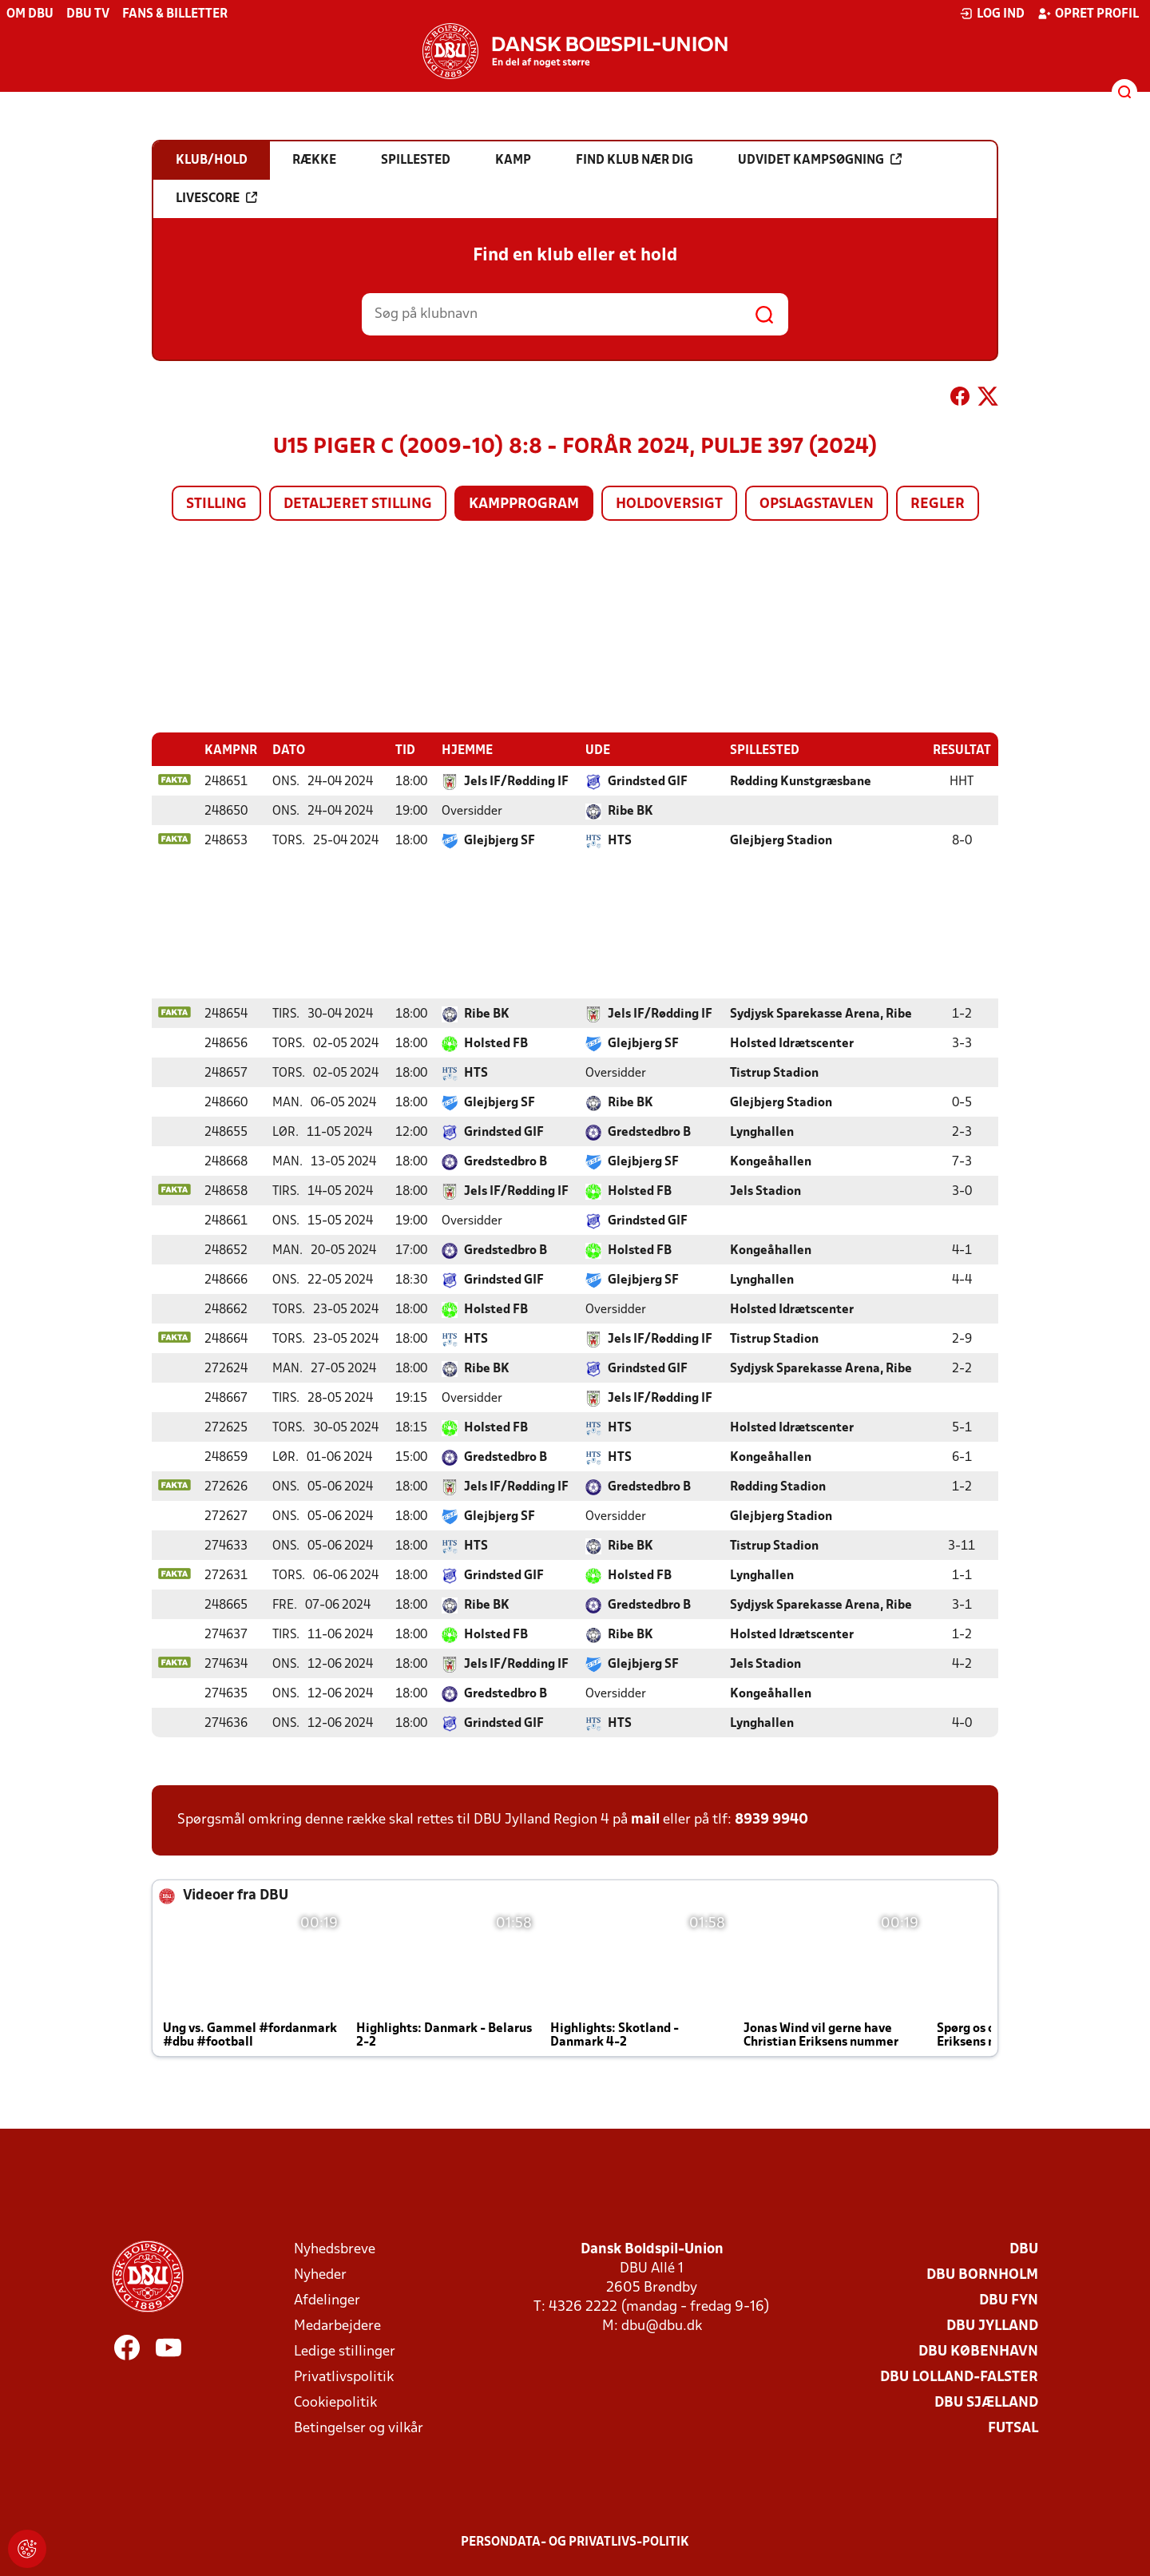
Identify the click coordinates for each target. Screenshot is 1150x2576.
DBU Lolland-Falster (959, 2376)
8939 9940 (771, 1819)
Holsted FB (496, 1043)
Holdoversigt (669, 504)
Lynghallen (762, 1131)
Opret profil (1088, 13)
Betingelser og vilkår (358, 2428)
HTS (620, 840)
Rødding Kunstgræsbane (800, 781)
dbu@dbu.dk (661, 2325)
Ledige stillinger (344, 2351)
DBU (1023, 2249)
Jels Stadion (765, 1191)
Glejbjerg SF (499, 840)
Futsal (1013, 2428)
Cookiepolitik (335, 2402)
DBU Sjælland (986, 2402)
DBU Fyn (1008, 2300)
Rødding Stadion (778, 1486)
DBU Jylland (992, 2325)
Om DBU (30, 14)
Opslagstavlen (816, 504)
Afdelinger (327, 2300)
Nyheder (320, 2274)
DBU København (978, 2351)
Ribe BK (630, 810)
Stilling (216, 504)
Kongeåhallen (770, 1161)
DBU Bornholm (982, 2274)
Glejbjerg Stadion (781, 840)
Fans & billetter (175, 14)
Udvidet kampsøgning (820, 159)
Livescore (216, 198)
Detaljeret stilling (358, 504)
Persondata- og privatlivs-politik (575, 2541)
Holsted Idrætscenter (792, 1043)
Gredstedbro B (649, 1131)
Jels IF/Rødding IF (516, 781)
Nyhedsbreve (334, 2249)
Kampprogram (524, 504)
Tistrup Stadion (774, 1072)
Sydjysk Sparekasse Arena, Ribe (821, 1013)
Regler (937, 504)
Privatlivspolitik (344, 2376)
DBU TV (87, 14)
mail (645, 1819)
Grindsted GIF (648, 781)
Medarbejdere (337, 2325)
